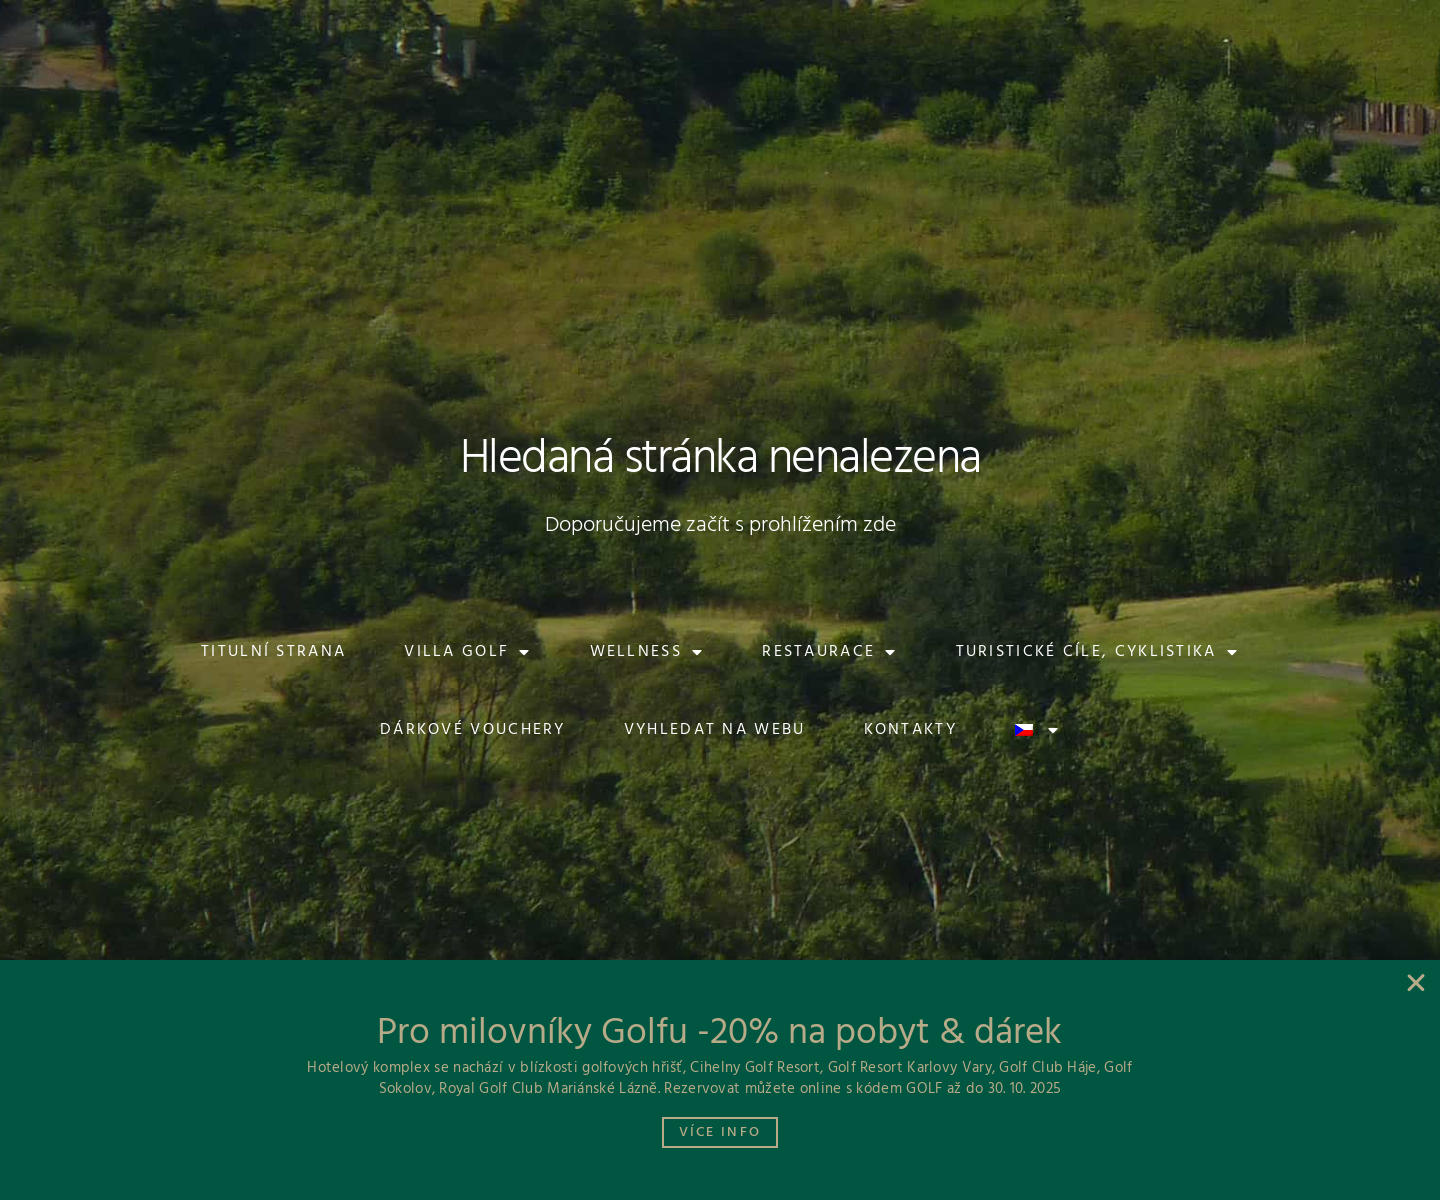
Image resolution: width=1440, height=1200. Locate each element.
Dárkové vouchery (473, 730)
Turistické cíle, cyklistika (1097, 652)
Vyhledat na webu (715, 730)
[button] (227, 31)
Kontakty (910, 730)
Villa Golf (467, 652)
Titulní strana (273, 652)
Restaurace (829, 652)
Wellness (647, 652)
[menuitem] (1263, 31)
